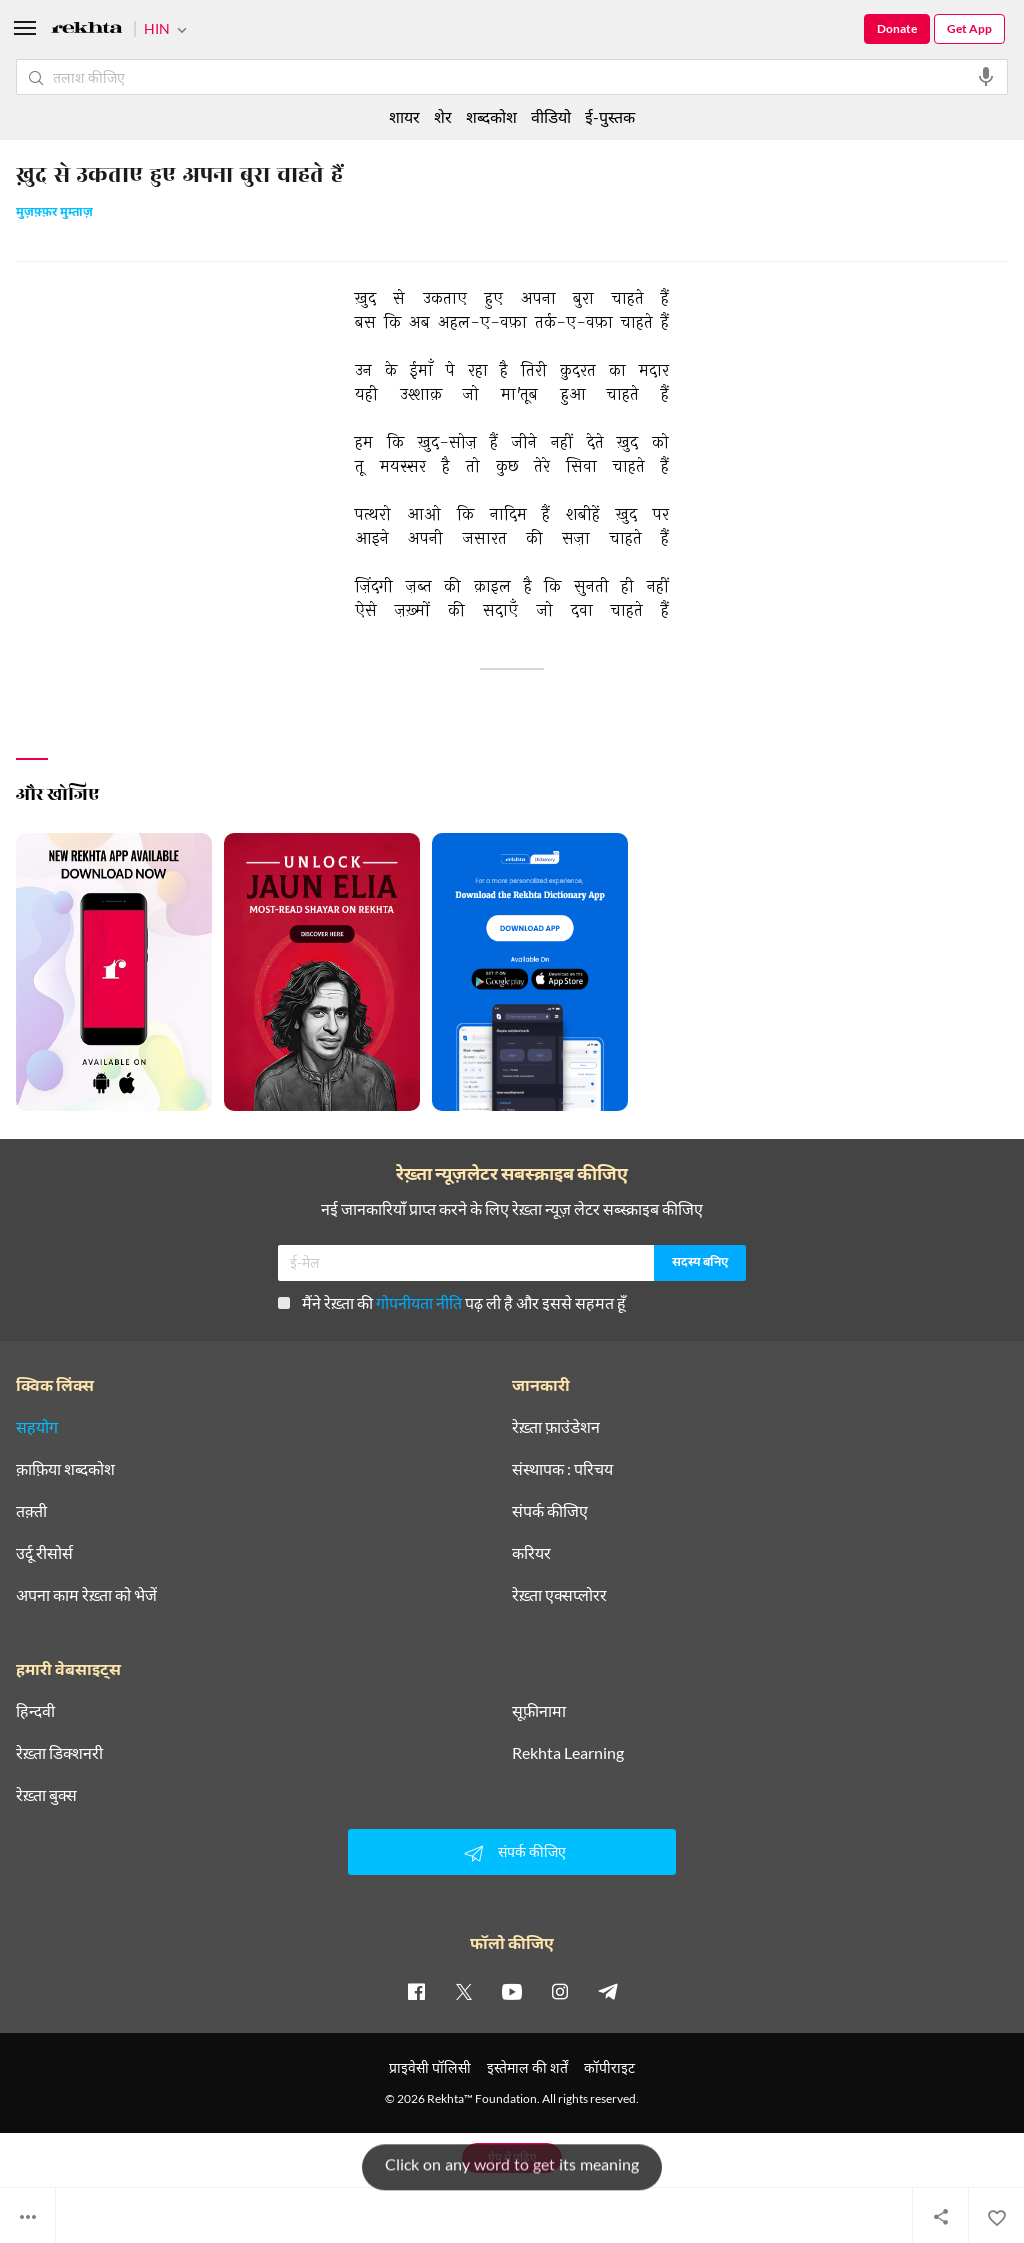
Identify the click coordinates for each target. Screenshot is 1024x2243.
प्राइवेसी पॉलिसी (430, 2067)
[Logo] (87, 30)
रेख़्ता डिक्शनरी (59, 1753)
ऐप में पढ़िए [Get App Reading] (512, 2157)
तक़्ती (31, 1511)
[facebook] (416, 1991)
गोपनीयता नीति (419, 1302)
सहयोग (37, 1427)
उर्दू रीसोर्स (44, 1553)
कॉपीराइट (609, 2067)
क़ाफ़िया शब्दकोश (65, 1469)
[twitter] (464, 1991)
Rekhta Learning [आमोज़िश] (568, 1753)
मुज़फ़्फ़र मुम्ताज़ (54, 213)
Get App (969, 28)
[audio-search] (986, 77)
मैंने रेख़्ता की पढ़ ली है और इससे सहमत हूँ (452, 1302)
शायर (404, 116)
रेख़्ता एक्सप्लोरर (559, 1595)
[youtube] (512, 1991)
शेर (443, 116)
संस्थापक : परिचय (562, 1469)
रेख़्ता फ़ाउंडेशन (556, 1427)
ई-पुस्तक (610, 116)
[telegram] (608, 1991)
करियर (531, 1553)
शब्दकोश (491, 116)
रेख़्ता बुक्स (46, 1795)
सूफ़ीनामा (539, 1711)
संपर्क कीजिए (550, 1511)
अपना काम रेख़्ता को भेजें (86, 1595)
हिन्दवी (35, 1711)
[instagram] (560, 1991)
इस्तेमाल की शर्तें (527, 2067)
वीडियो (551, 116)
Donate (897, 28)
